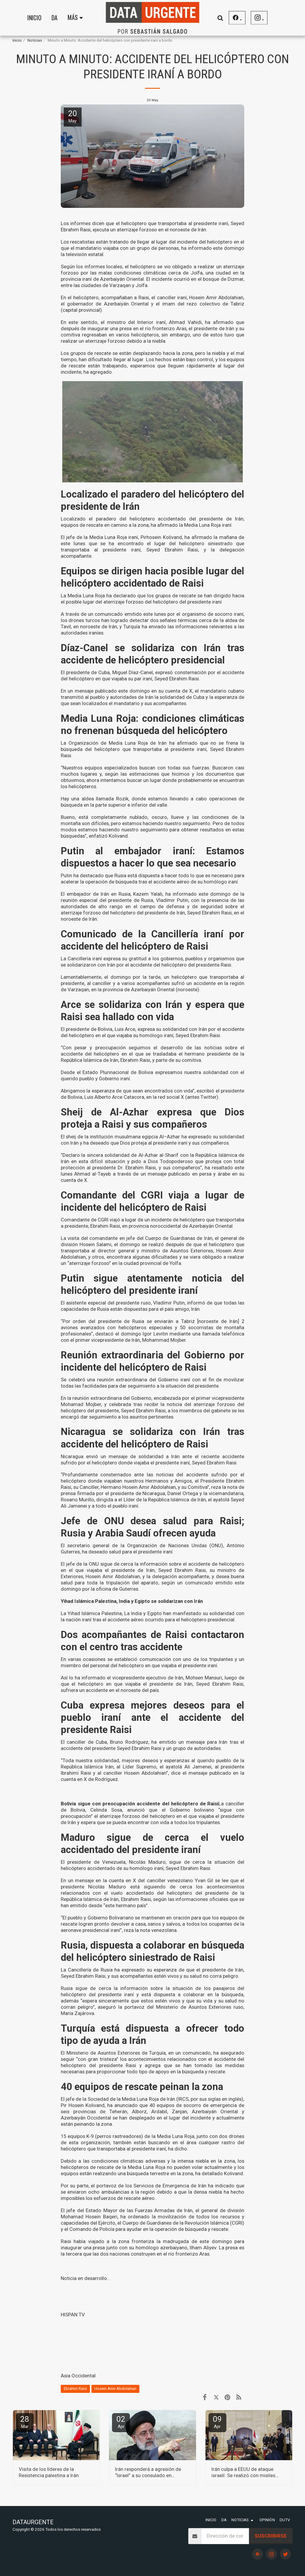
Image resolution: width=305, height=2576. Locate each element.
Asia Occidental (78, 2376)
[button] (220, 18)
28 (25, 2422)
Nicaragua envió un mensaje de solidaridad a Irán (120, 1456)
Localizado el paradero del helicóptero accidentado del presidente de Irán (152, 519)
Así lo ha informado (83, 1678)
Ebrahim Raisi (75, 2388)
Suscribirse (271, 2536)
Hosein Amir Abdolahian (115, 2388)
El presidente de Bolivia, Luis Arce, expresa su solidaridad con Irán (134, 1029)
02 (121, 2422)
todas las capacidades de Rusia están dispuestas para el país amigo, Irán (153, 1306)
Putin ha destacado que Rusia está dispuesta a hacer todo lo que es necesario (147, 875)
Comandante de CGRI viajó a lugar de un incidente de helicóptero (133, 1220)
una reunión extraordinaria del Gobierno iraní (138, 1380)
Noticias (34, 40)
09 (217, 2422)
